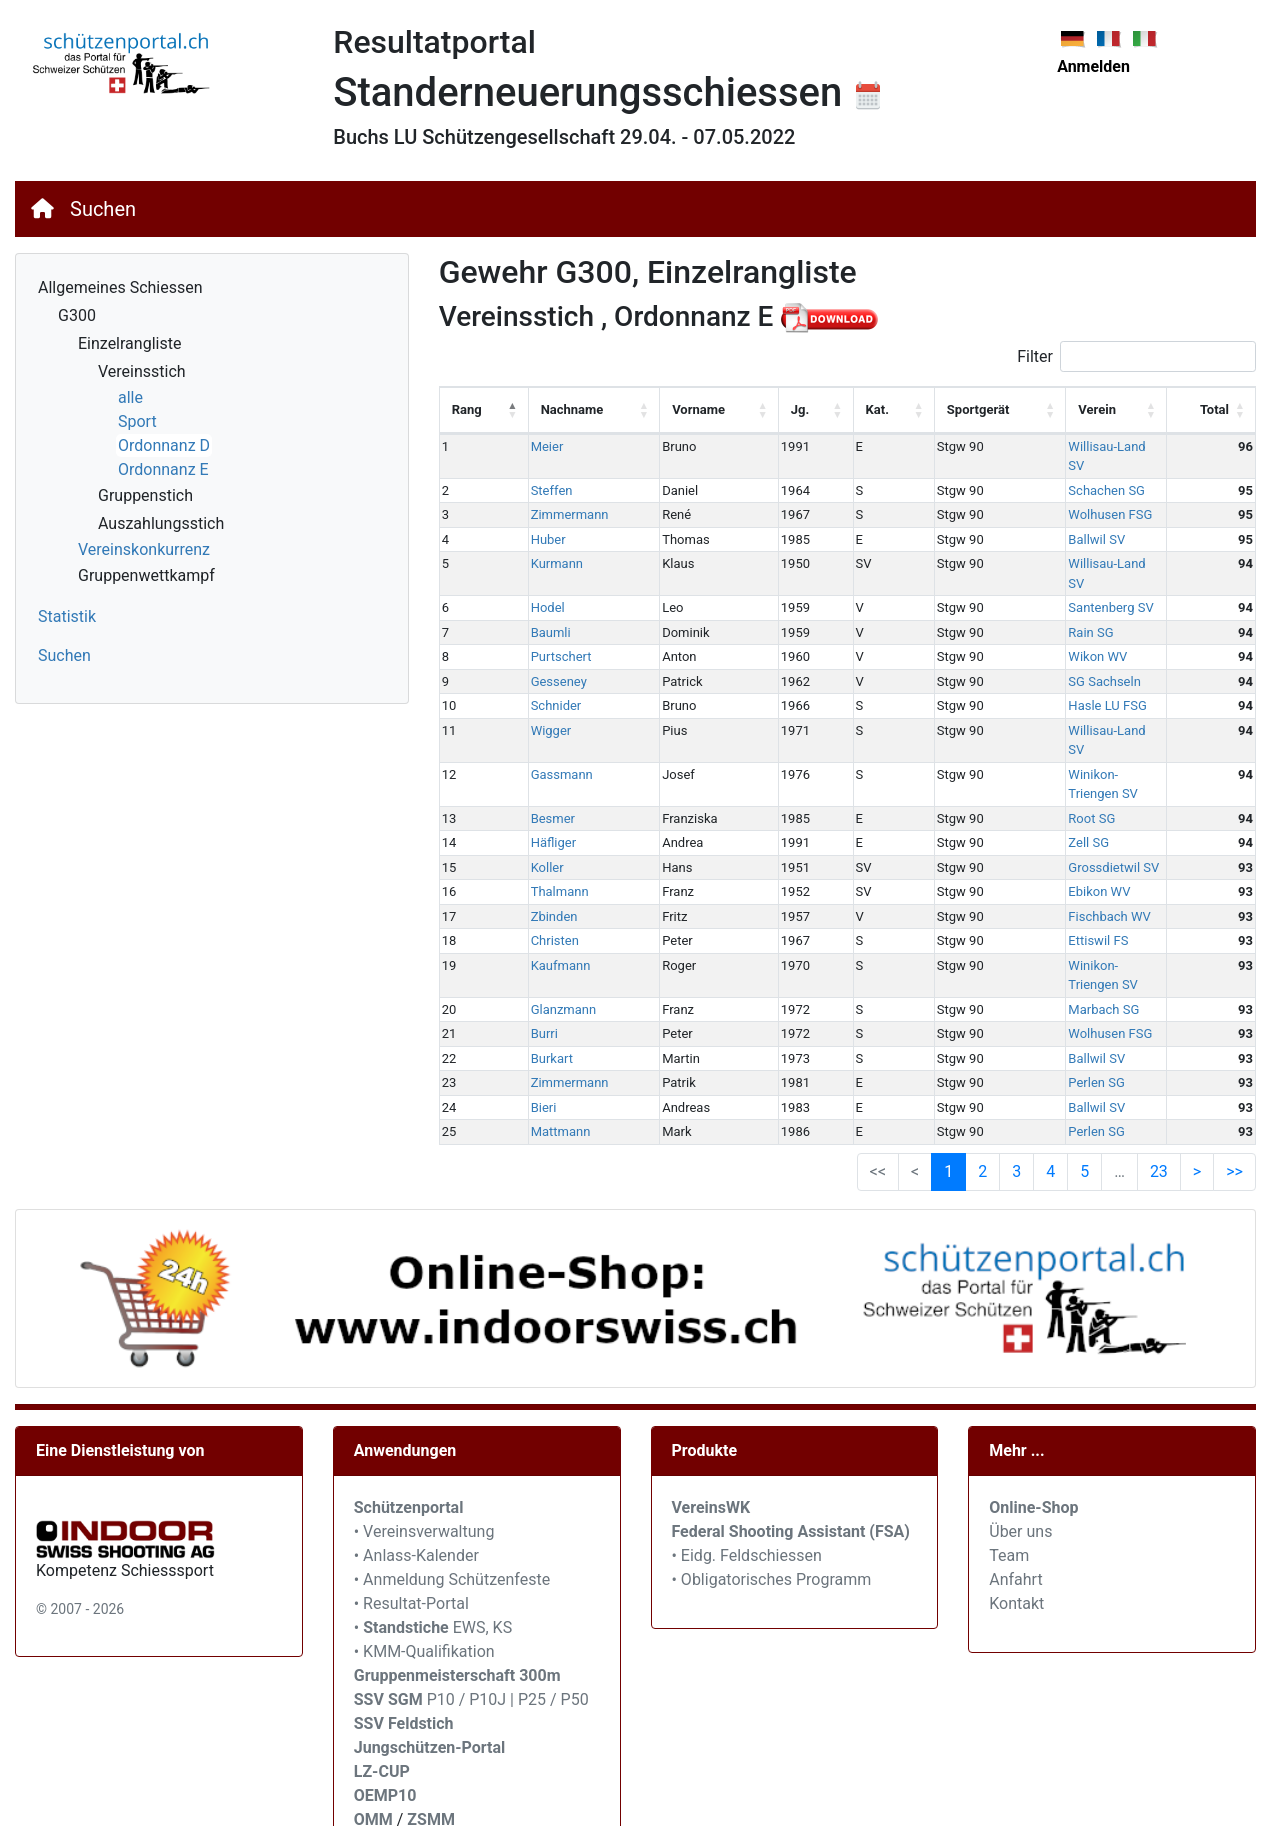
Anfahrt (1015, 1481)
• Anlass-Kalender (416, 1457)
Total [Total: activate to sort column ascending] (1214, 409)
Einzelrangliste (129, 343)
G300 (77, 315)
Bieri (531, 1009)
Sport (137, 421)
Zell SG (1009, 764)
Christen (542, 862)
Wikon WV (1018, 617)
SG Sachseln (1025, 642)
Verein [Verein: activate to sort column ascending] (1018, 409)
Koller (534, 789)
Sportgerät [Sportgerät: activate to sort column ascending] (916, 409)
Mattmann (548, 1034)
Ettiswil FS (1019, 862)
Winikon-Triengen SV (1048, 715)
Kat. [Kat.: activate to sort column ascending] (827, 409)
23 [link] (1159, 1073)
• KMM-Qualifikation (424, 1553)
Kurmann (544, 544)
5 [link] (1084, 1073)
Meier (534, 446)
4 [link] (1050, 1073)
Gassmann (549, 715)
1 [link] (948, 1073)
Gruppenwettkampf (146, 575)
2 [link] (982, 1073)
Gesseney (546, 642)
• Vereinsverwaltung (424, 1433)
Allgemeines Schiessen (120, 287)
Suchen (103, 209)
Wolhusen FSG (1031, 495)
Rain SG (1011, 593)
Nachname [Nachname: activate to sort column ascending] (559, 409)
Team (1009, 1457)
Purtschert (548, 617)
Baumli (538, 593)
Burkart (539, 960)
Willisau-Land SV (1037, 446)
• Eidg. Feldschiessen (747, 1457)
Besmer (540, 740)
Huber (535, 519)
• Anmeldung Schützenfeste (452, 1481)
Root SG (1012, 740)
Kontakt (1016, 1505)
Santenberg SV (1031, 568)
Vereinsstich (142, 371)
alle (130, 397)
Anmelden (1093, 66)
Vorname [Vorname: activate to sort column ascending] (675, 409)
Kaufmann (548, 887)
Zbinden (541, 838)
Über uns (1020, 1433)
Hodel (535, 568)
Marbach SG (1024, 911)
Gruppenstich (145, 495)
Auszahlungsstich (161, 523)
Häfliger (541, 764)
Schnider (543, 666)
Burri (531, 936)
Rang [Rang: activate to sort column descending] (467, 409)
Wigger (538, 691)
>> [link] (1234, 1073)
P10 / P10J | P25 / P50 (471, 1601)
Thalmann (547, 813)
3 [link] (1016, 1073)
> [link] (1197, 1073)
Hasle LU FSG (1028, 666)
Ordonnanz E (163, 469)
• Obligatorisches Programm (772, 1481)
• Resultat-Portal (411, 1505)
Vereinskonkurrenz (144, 549)
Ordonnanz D (164, 445)
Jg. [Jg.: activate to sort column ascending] (761, 409)
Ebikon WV (1020, 813)
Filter (1136, 356)
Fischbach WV (1030, 838)
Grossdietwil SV (1034, 789)
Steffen (539, 470)
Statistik (67, 616)
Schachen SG (1027, 470)
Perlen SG (1017, 985)
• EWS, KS (433, 1529)
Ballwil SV (1017, 519)
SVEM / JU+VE (508, 1745)
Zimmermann (557, 495)
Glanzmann (551, 911)
